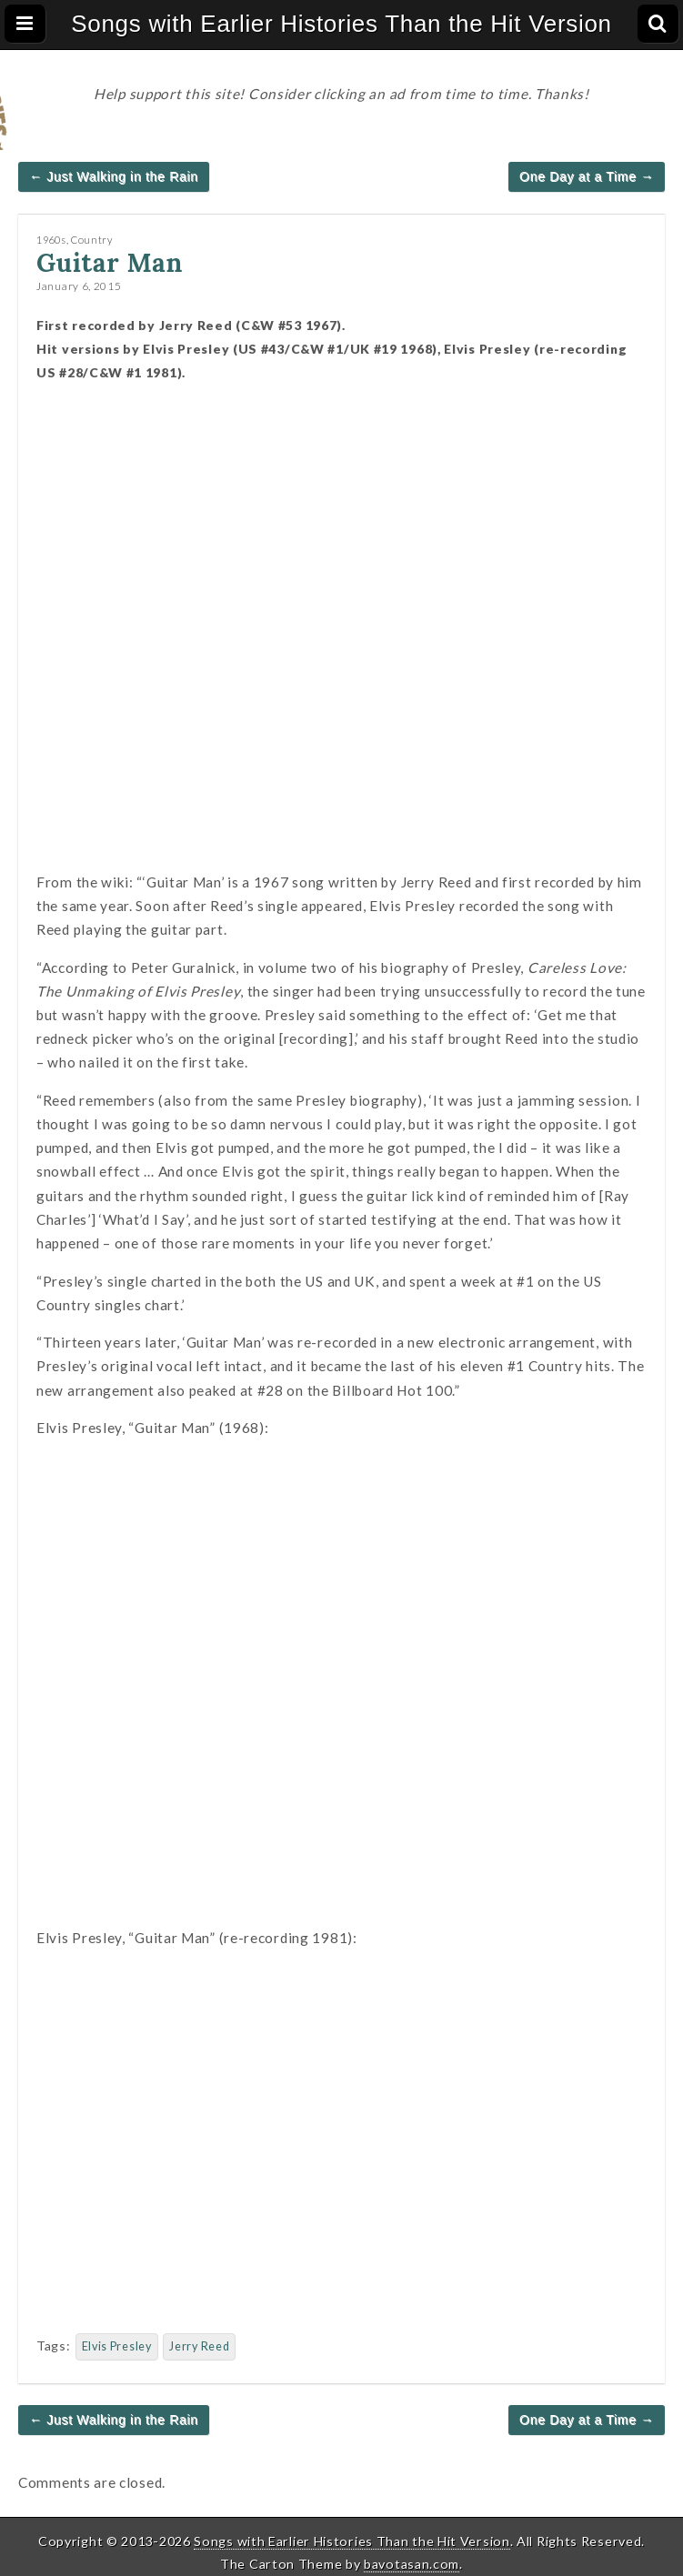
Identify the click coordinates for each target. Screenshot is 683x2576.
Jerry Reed (199, 2346)
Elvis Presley (117, 2346)
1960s (51, 240)
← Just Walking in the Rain (113, 176)
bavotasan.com (411, 2563)
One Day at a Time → (586, 176)
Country (92, 240)
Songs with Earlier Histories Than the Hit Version (341, 23)
